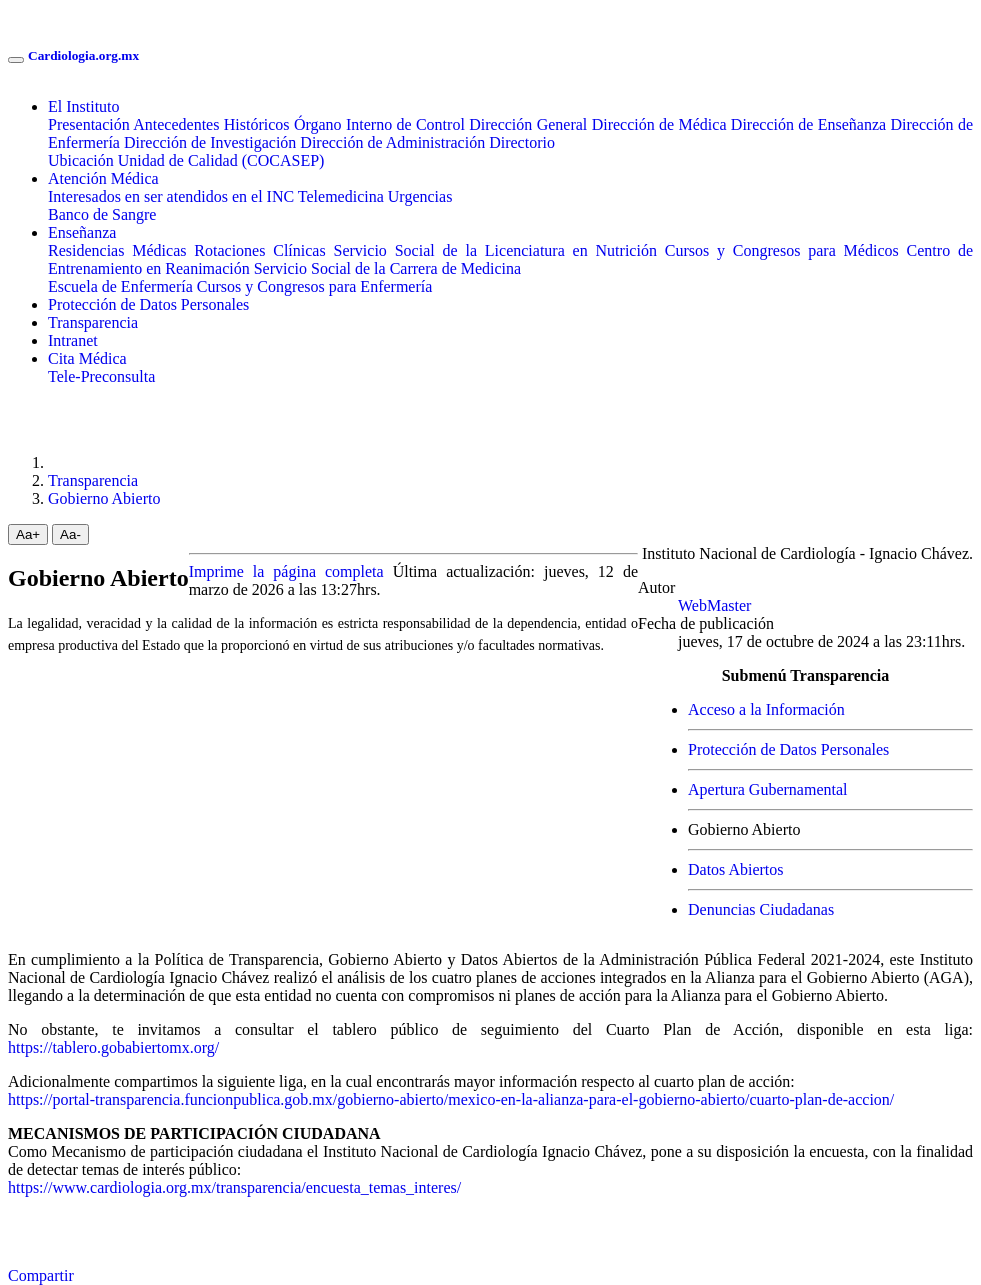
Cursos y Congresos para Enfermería (315, 286)
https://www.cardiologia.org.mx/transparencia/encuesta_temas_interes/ (234, 1187)
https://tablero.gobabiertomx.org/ (113, 1047)
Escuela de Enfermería (120, 286)
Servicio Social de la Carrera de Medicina (387, 268)
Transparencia (93, 322)
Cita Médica (87, 358)
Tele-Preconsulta (101, 376)
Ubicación (81, 160)
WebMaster (714, 605)
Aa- (70, 534)
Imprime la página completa (286, 571)
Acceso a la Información (766, 709)
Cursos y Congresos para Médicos (782, 250)
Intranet (73, 340)
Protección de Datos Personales (148, 304)
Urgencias (420, 196)
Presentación (89, 124)
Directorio (522, 142)
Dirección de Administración (392, 142)
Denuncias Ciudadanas (761, 909)
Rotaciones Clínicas (259, 250)
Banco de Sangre (102, 214)
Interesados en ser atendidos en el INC (171, 196)
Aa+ (28, 534)
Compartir (41, 1275)
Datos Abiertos (736, 869)
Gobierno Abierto (104, 498)
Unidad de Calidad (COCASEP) (221, 160)
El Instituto (84, 106)
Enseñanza (82, 232)
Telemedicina (341, 196)
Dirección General (528, 124)
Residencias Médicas (117, 250)
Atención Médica (103, 178)
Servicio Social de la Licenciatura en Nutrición (495, 250)
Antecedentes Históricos (211, 124)
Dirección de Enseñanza (808, 124)
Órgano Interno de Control (379, 124)
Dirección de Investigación (210, 142)
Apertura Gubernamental (767, 789)
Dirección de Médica (659, 124)
